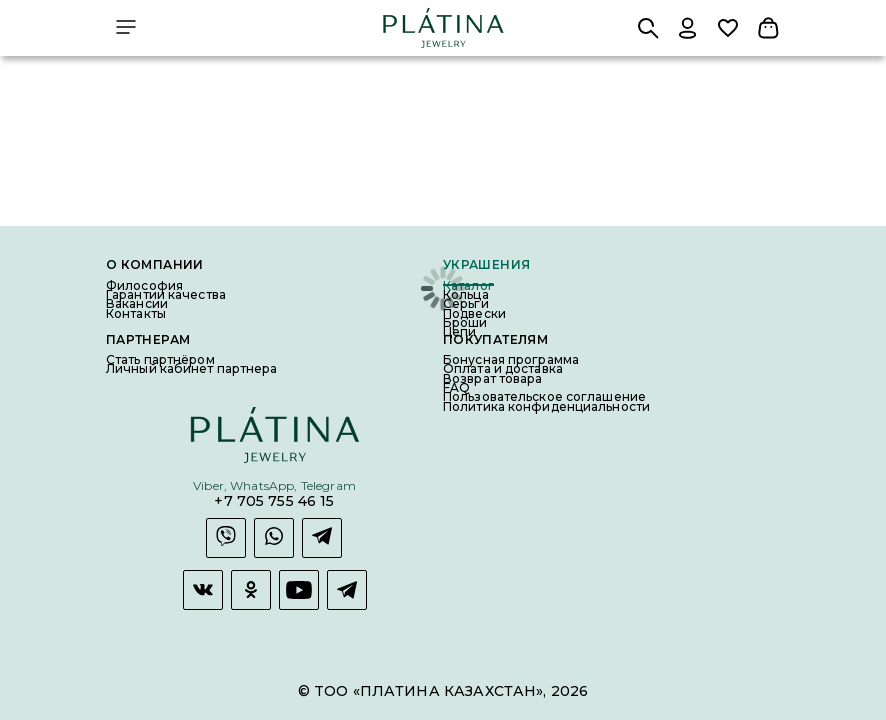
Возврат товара (493, 378)
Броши (465, 322)
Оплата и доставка (503, 368)
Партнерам (148, 340)
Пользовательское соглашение (544, 396)
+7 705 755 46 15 (274, 501)
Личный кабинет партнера (192, 368)
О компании (155, 265)
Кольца (466, 294)
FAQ (456, 387)
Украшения (486, 265)
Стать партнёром (160, 359)
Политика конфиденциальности (546, 406)
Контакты (136, 313)
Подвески (474, 313)
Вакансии (137, 303)
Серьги (466, 303)
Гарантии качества (166, 294)
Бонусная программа (511, 359)
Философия (144, 285)
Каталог (468, 285)
